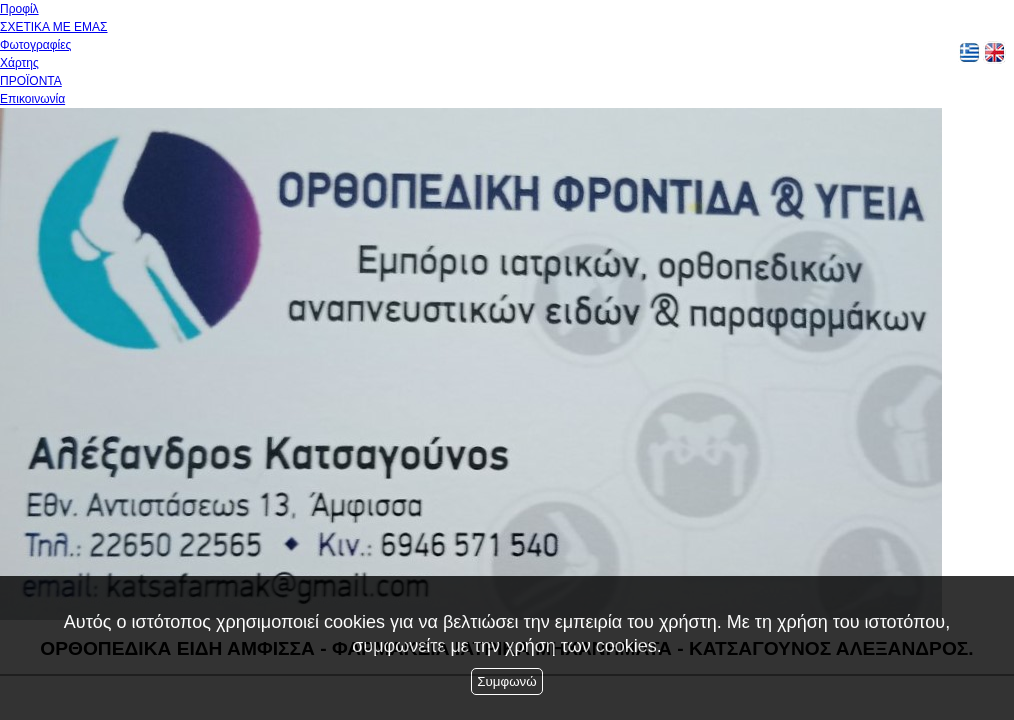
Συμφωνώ (506, 681)
